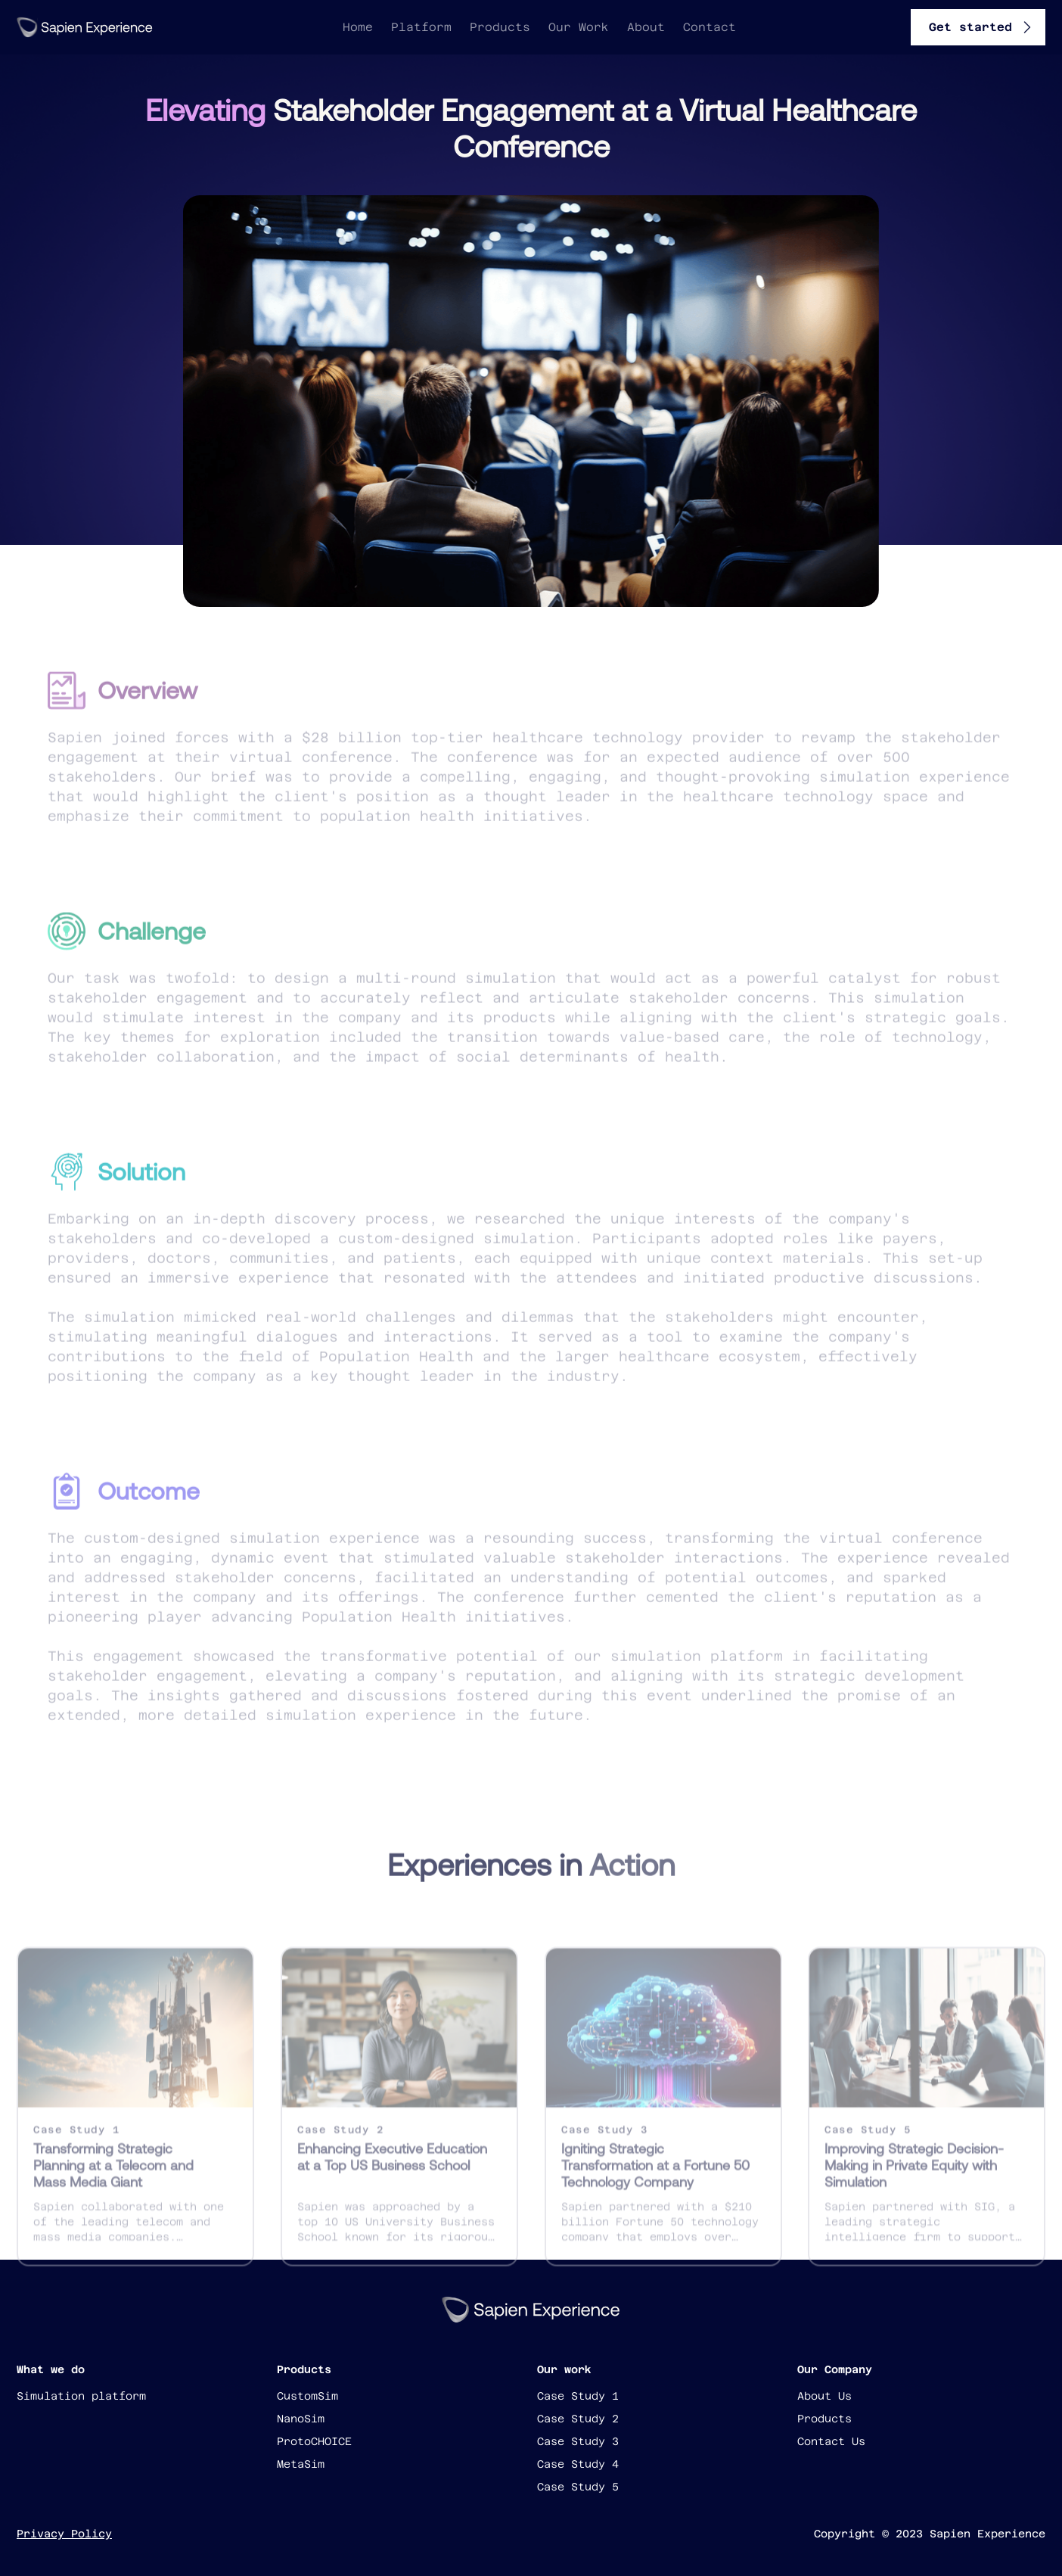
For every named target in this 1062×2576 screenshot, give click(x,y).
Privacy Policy (64, 2534)
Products (500, 26)
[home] (85, 27)
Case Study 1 (578, 2396)
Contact (709, 26)
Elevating (205, 110)
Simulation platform (81, 2396)
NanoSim (300, 2419)
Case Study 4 (578, 2464)
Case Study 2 (578, 2419)
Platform (421, 26)
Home (358, 26)
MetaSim (300, 2464)
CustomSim (307, 2396)
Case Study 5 (578, 2487)
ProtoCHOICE (314, 2441)
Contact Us (831, 2441)
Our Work (578, 26)
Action (632, 1876)
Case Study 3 (578, 2441)
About (646, 26)
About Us (824, 2396)
